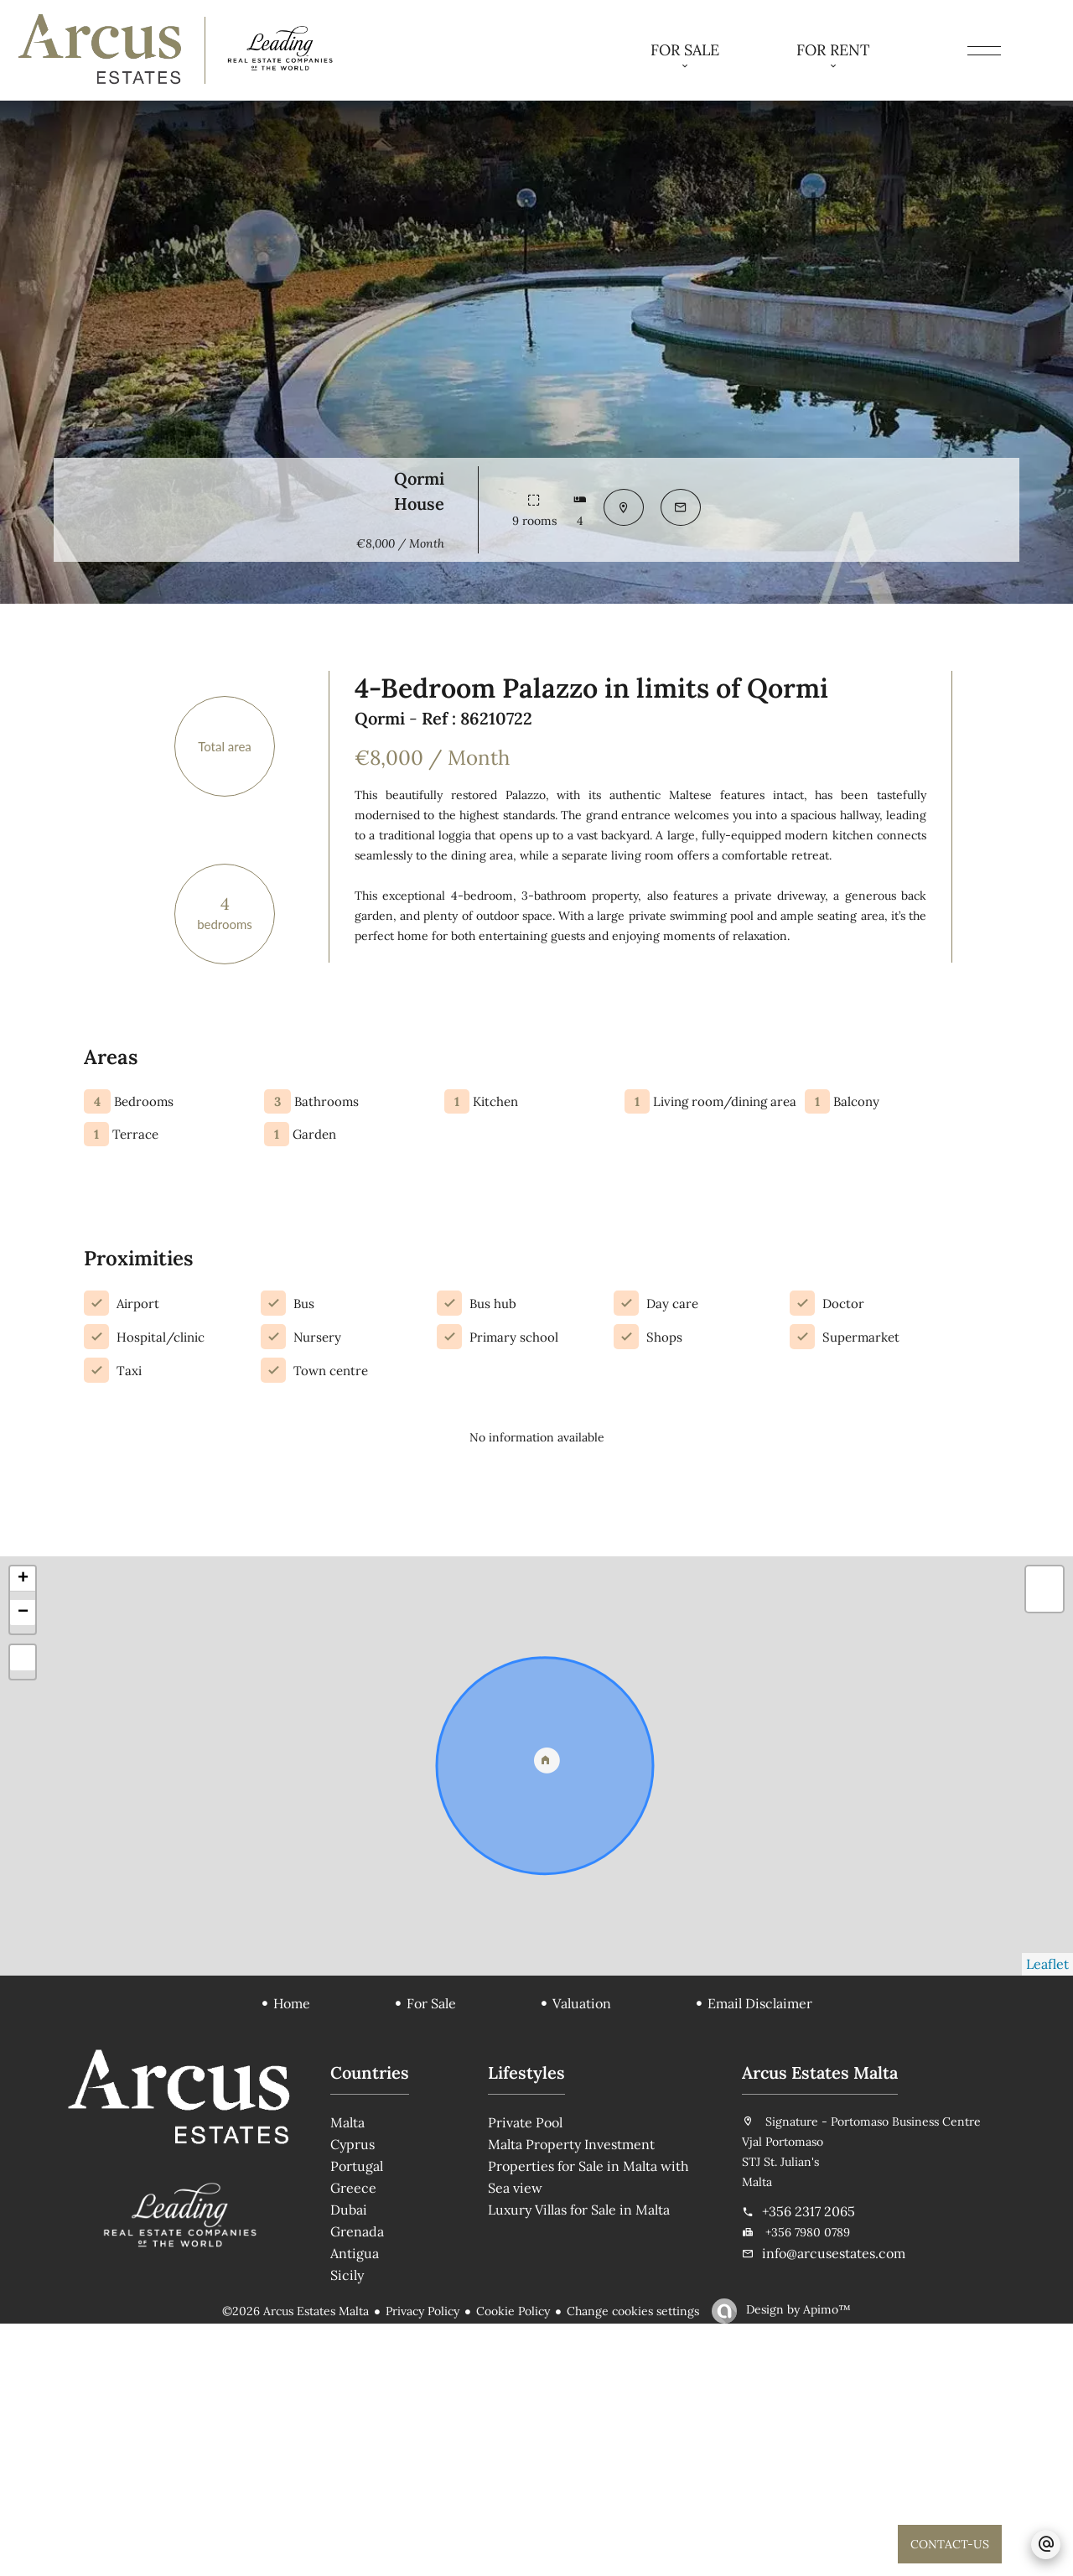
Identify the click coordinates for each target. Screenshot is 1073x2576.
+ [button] (23, 1831)
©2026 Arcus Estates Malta (295, 2563)
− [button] (23, 1864)
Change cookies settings (633, 2563)
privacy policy (910, 1128)
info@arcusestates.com (833, 2505)
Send (907, 1225)
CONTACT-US (949, 2544)
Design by (797, 2561)
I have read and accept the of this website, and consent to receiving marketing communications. (946, 1148)
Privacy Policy (422, 2563)
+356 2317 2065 (808, 2463)
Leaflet (1047, 2216)
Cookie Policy (513, 2563)
